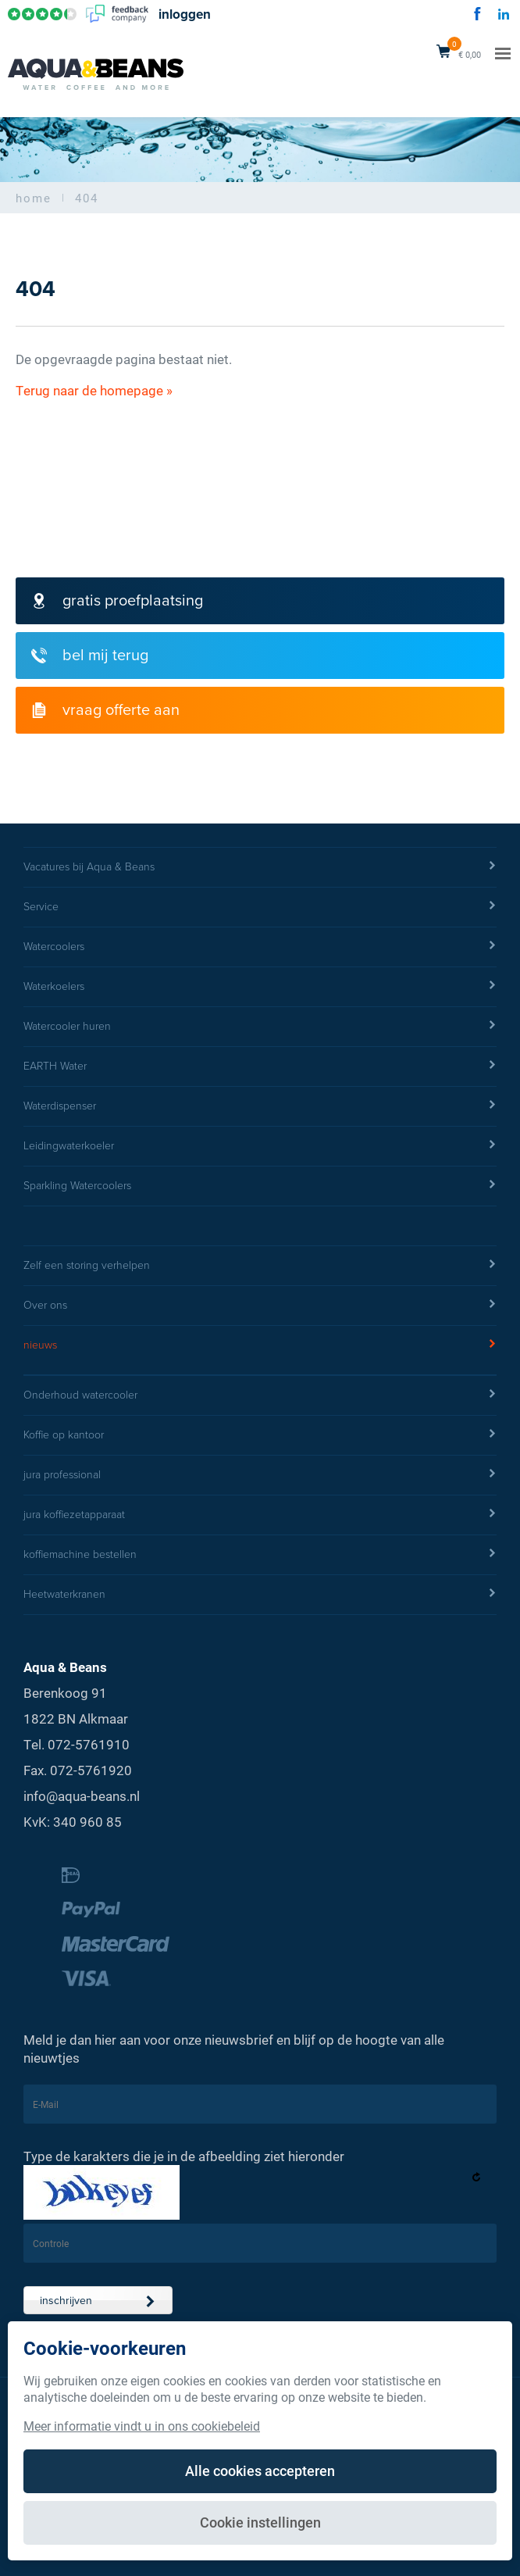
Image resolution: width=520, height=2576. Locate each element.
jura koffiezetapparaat (260, 1515)
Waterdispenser (260, 1106)
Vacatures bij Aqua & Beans (260, 867)
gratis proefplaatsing (117, 600)
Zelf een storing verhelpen (260, 1265)
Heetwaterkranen (260, 1594)
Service (260, 907)
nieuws (260, 1345)
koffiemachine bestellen (260, 1554)
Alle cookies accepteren (260, 2470)
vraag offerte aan (105, 710)
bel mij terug (89, 655)
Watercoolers (260, 947)
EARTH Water (260, 1066)
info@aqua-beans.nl (81, 1796)
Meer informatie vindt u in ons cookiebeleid (141, 2425)
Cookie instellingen (260, 2522)
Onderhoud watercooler (260, 1395)
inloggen (184, 14)
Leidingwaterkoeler (260, 1146)
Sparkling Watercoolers (260, 1186)
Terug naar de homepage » (94, 390)
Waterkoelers (260, 986)
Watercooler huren (260, 1026)
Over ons (260, 1305)
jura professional (260, 1475)
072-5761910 (89, 1744)
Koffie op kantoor (260, 1435)
